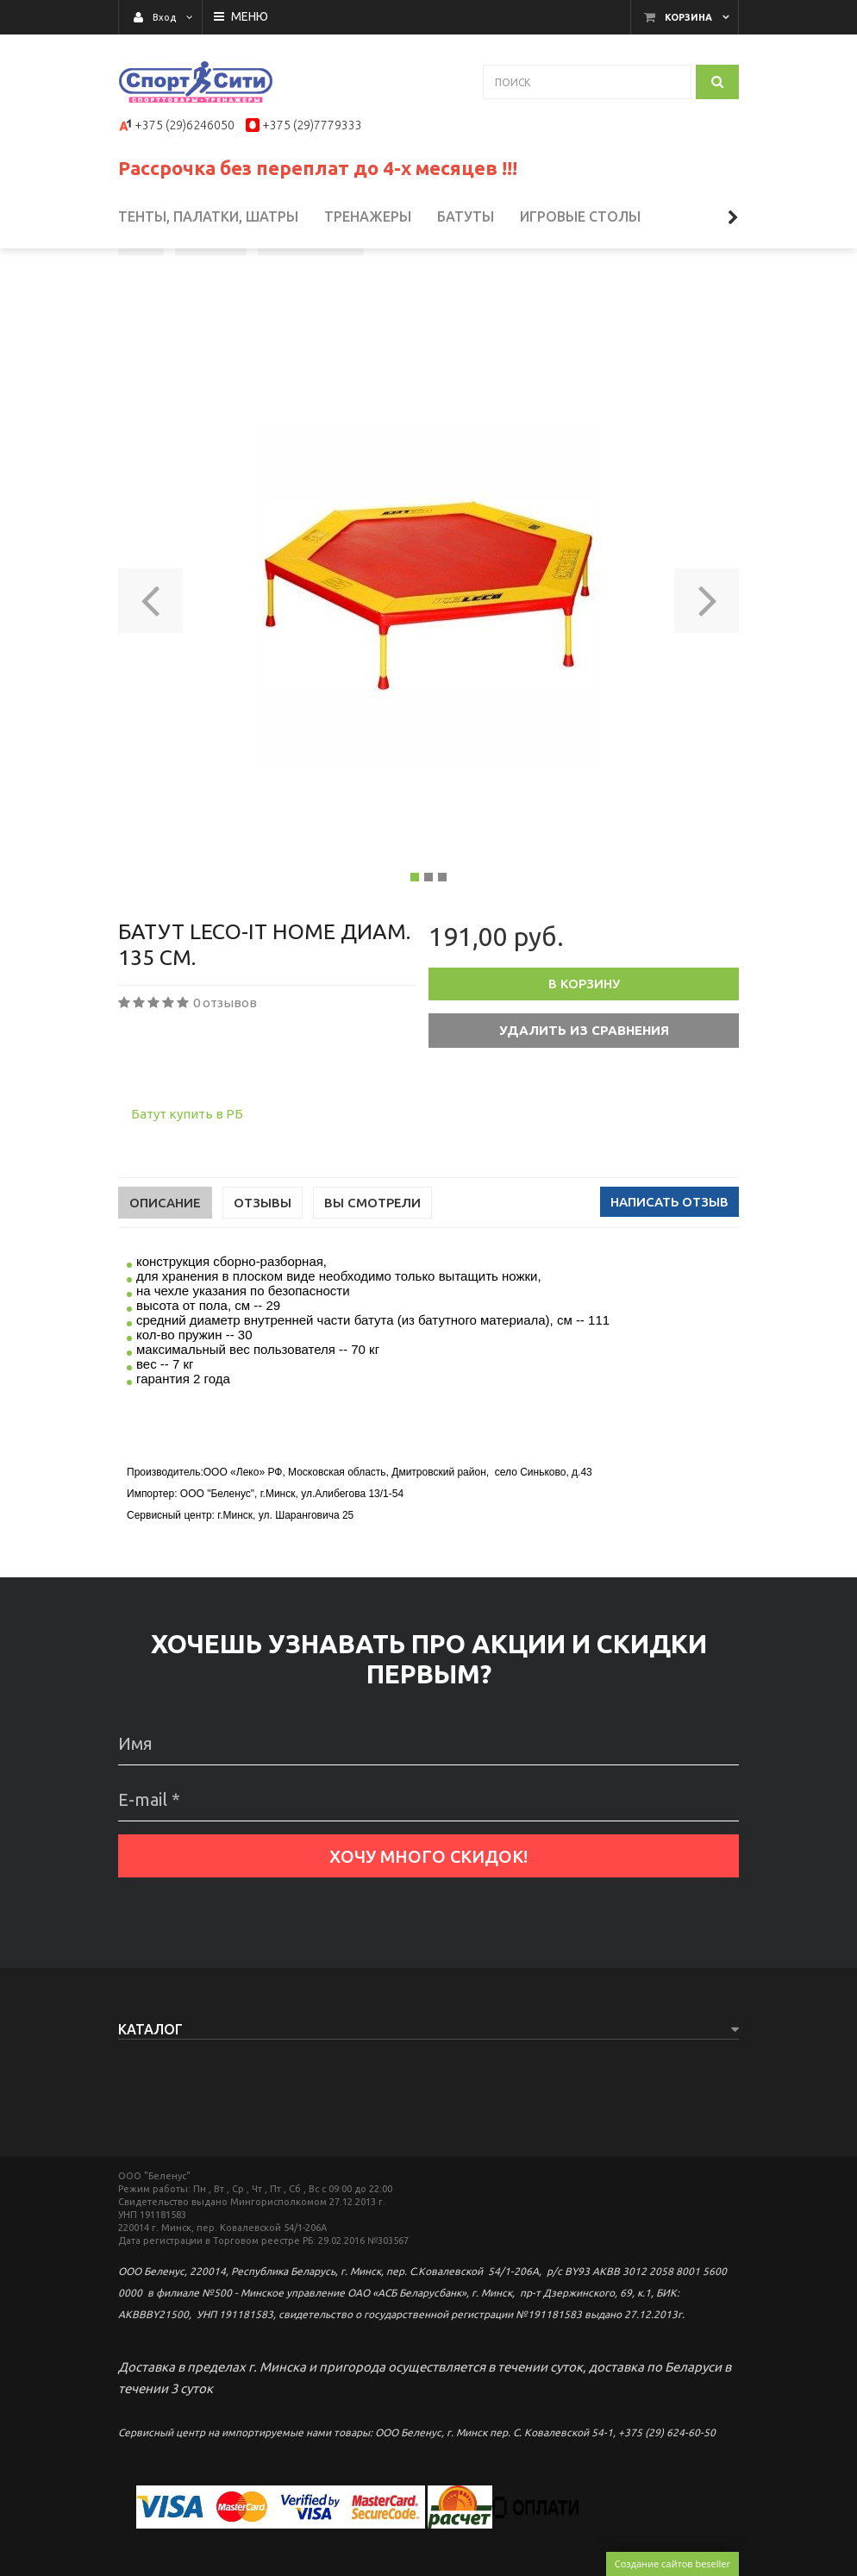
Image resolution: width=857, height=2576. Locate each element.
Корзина (688, 17)
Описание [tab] (165, 1265)
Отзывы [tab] (262, 1265)
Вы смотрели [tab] (372, 1265)
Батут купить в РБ (187, 1176)
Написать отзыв (669, 1264)
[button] (150, 658)
